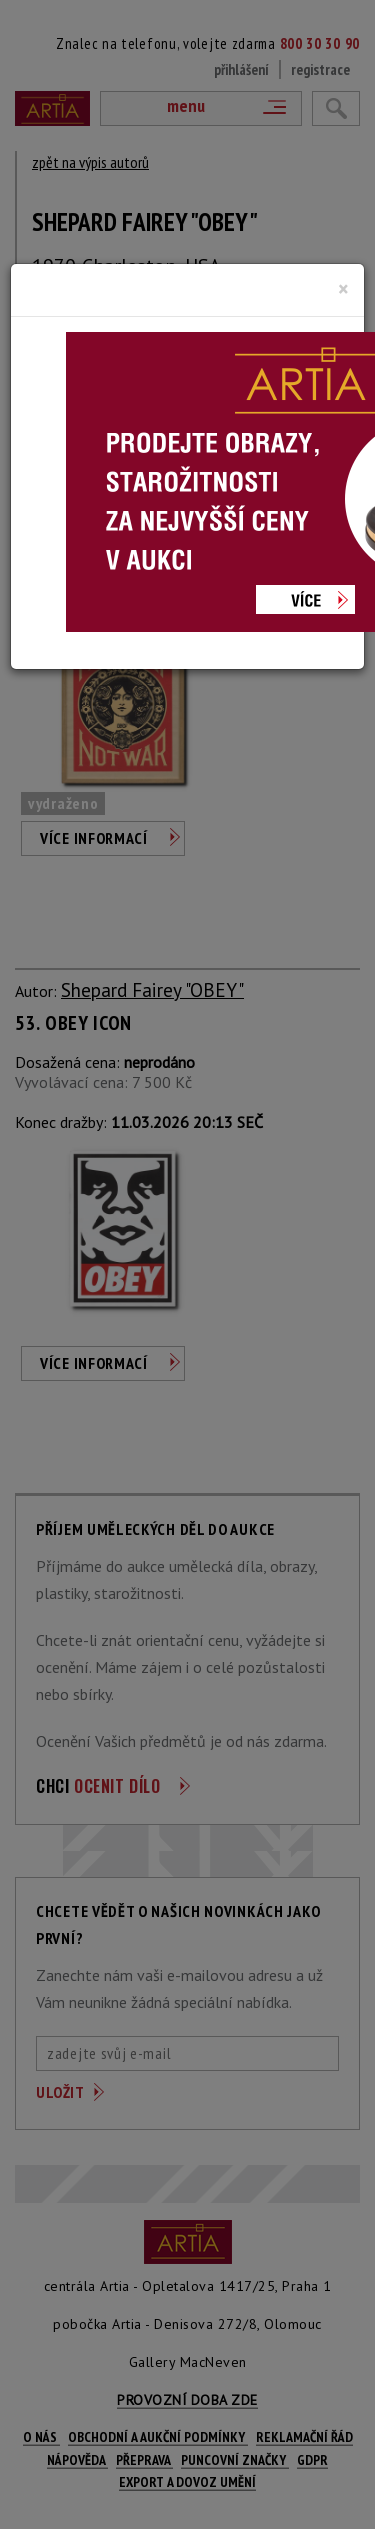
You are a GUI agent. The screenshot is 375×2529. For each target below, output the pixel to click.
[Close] (343, 289)
